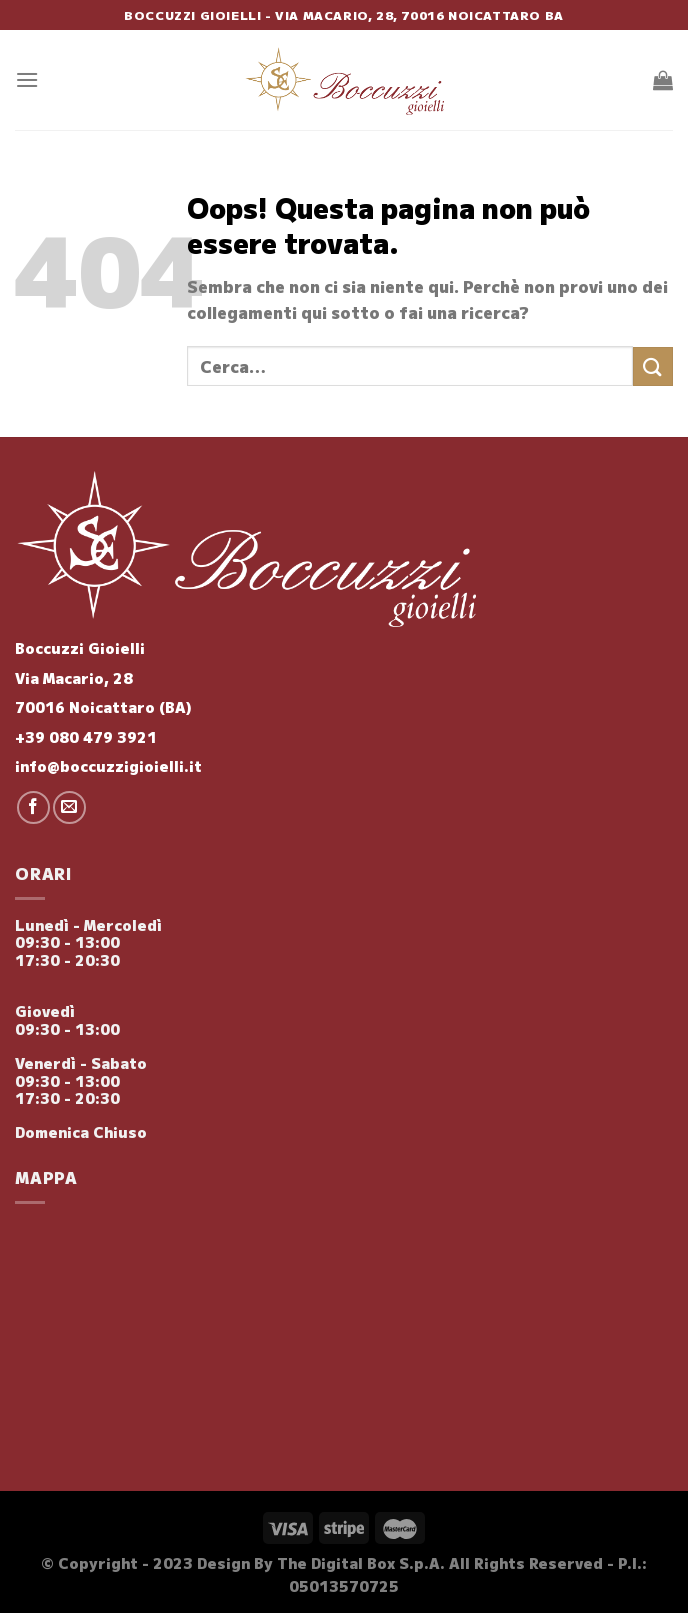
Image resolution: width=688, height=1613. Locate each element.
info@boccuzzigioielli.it (108, 765)
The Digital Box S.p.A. (361, 1562)
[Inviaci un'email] (69, 807)
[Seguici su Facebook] (33, 807)
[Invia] (653, 366)
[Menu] (27, 79)
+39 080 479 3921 (86, 736)
